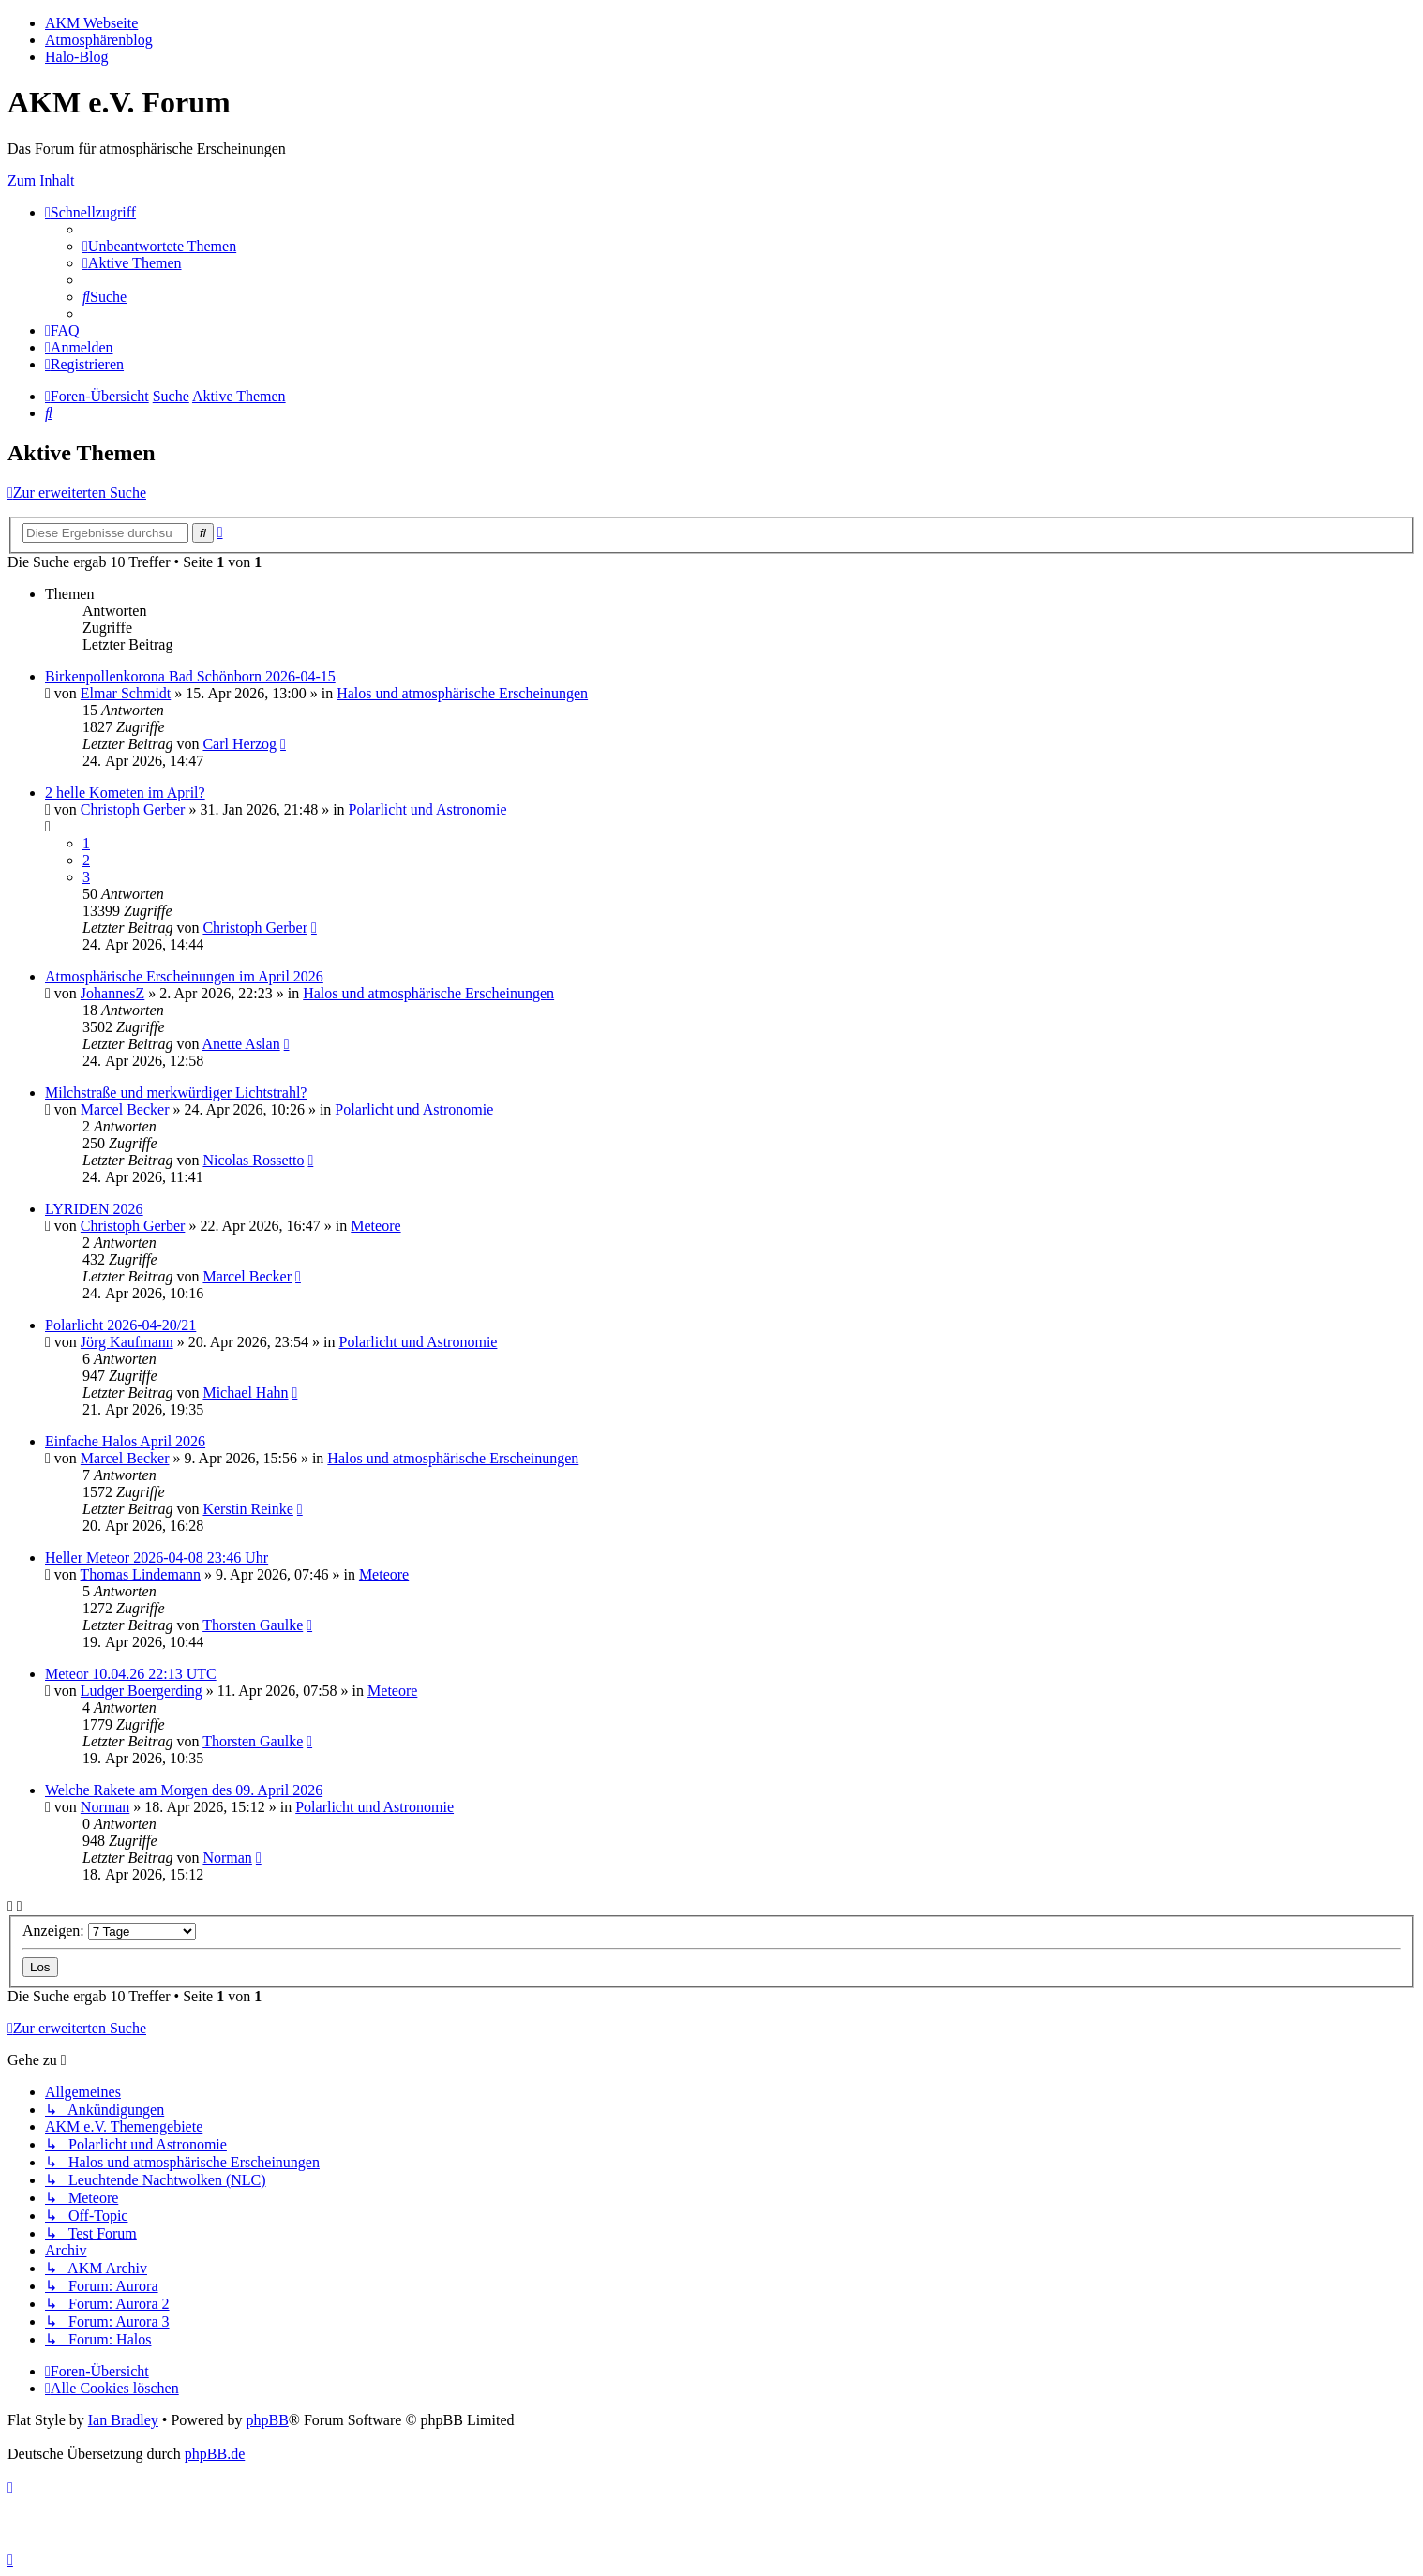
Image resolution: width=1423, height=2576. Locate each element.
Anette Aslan (241, 1044)
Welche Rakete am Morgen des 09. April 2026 (183, 1790)
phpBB (267, 2420)
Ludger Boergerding (141, 1691)
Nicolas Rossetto (253, 1160)
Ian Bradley (123, 2420)
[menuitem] (159, 246)
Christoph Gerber (133, 809)
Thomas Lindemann (141, 1574)
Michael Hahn (245, 1392)
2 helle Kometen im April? (125, 793)
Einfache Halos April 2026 (125, 1441)
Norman (105, 1807)
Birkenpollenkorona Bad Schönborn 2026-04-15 (190, 676)
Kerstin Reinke (247, 1509)
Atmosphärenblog (99, 40)
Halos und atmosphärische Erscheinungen (462, 693)
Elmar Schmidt (126, 693)
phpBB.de (215, 2454)
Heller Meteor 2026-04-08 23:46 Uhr (156, 1557)
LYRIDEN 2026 (94, 1209)
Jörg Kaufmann (127, 1342)
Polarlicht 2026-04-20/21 (120, 1325)
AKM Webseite (91, 23)
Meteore (375, 1226)
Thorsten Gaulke (252, 1625)
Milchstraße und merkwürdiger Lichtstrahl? (176, 1093)
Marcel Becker (125, 1109)
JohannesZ (112, 993)
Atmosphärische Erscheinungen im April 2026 (184, 976)
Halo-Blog (77, 57)
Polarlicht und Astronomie (428, 809)
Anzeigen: (109, 1931)
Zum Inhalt (41, 180)
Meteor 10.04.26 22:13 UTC (131, 1674)
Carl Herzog (239, 744)
